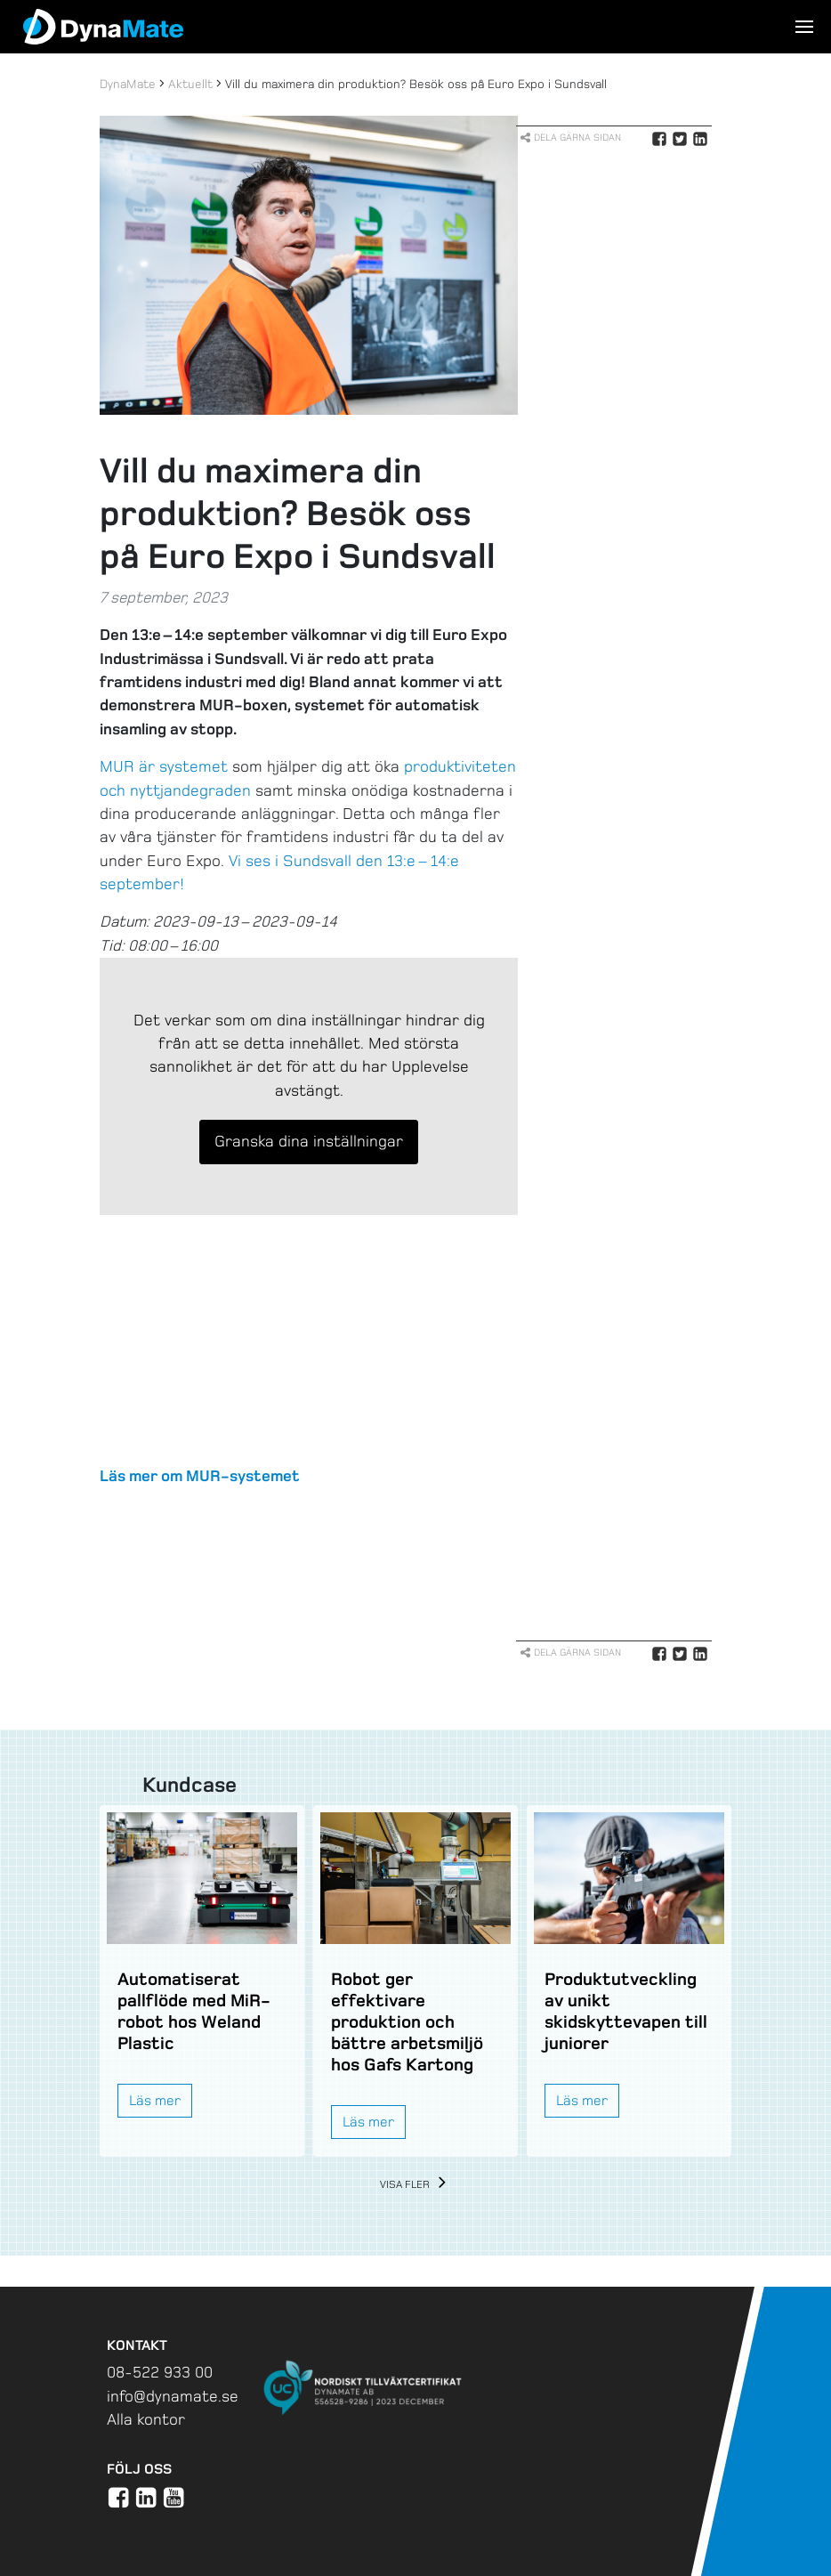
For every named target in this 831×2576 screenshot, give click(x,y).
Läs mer (155, 2100)
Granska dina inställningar (308, 1141)
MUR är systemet (164, 766)
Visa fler (416, 2185)
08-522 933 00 (160, 2372)
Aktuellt (190, 84)
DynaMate (128, 84)
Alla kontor (146, 2419)
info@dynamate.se (172, 2396)
